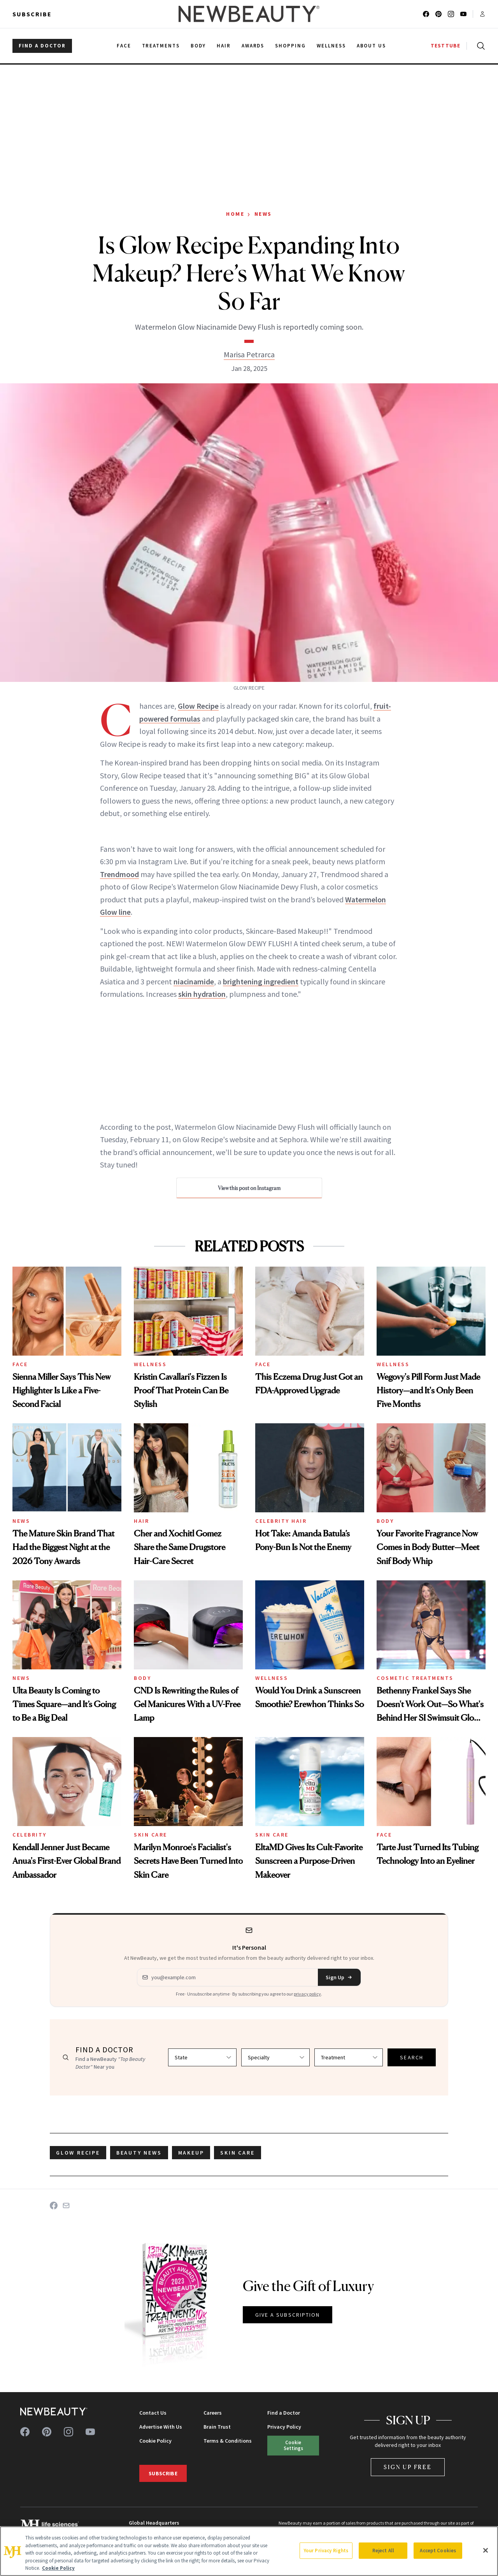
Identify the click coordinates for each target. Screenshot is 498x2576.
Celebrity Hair (281, 1520)
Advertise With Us (160, 2426)
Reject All (383, 2550)
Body (385, 1520)
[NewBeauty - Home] (249, 14)
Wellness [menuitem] (331, 45)
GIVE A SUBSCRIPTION (287, 2314)
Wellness (150, 1364)
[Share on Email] (66, 2205)
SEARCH (411, 2057)
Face (20, 1364)
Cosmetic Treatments (415, 1677)
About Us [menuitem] (371, 45)
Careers (212, 2412)
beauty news (139, 2152)
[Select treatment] (348, 2057)
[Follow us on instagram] (451, 14)
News (263, 213)
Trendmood (119, 874)
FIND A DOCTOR (42, 45)
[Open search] (479, 46)
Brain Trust (217, 2426)
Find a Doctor (283, 2412)
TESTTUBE (445, 45)
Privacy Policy (284, 2426)
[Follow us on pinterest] (438, 14)
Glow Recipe (198, 706)
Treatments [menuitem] (161, 45)
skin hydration (202, 994)
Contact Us (153, 2412)
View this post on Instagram (249, 1188)
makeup (191, 2152)
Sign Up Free (408, 2467)
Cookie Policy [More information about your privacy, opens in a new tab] (58, 2568)
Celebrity (29, 1834)
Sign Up (339, 1977)
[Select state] (202, 2057)
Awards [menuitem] (253, 45)
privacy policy (307, 1994)
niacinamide (194, 981)
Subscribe (32, 14)
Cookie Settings (293, 2445)
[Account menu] (482, 14)
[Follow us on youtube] (463, 14)
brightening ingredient (260, 981)
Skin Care (150, 1834)
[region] (249, 2551)
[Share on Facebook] (54, 2205)
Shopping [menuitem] (290, 45)
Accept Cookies (438, 2550)
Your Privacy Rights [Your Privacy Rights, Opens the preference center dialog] (326, 2550)
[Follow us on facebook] (426, 14)
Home (235, 213)
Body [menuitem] (198, 45)
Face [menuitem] (124, 45)
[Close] (485, 2550)
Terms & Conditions (227, 2440)
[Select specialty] (275, 2057)
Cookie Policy (155, 2440)
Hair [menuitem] (224, 45)
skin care (237, 2152)
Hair (141, 1520)
